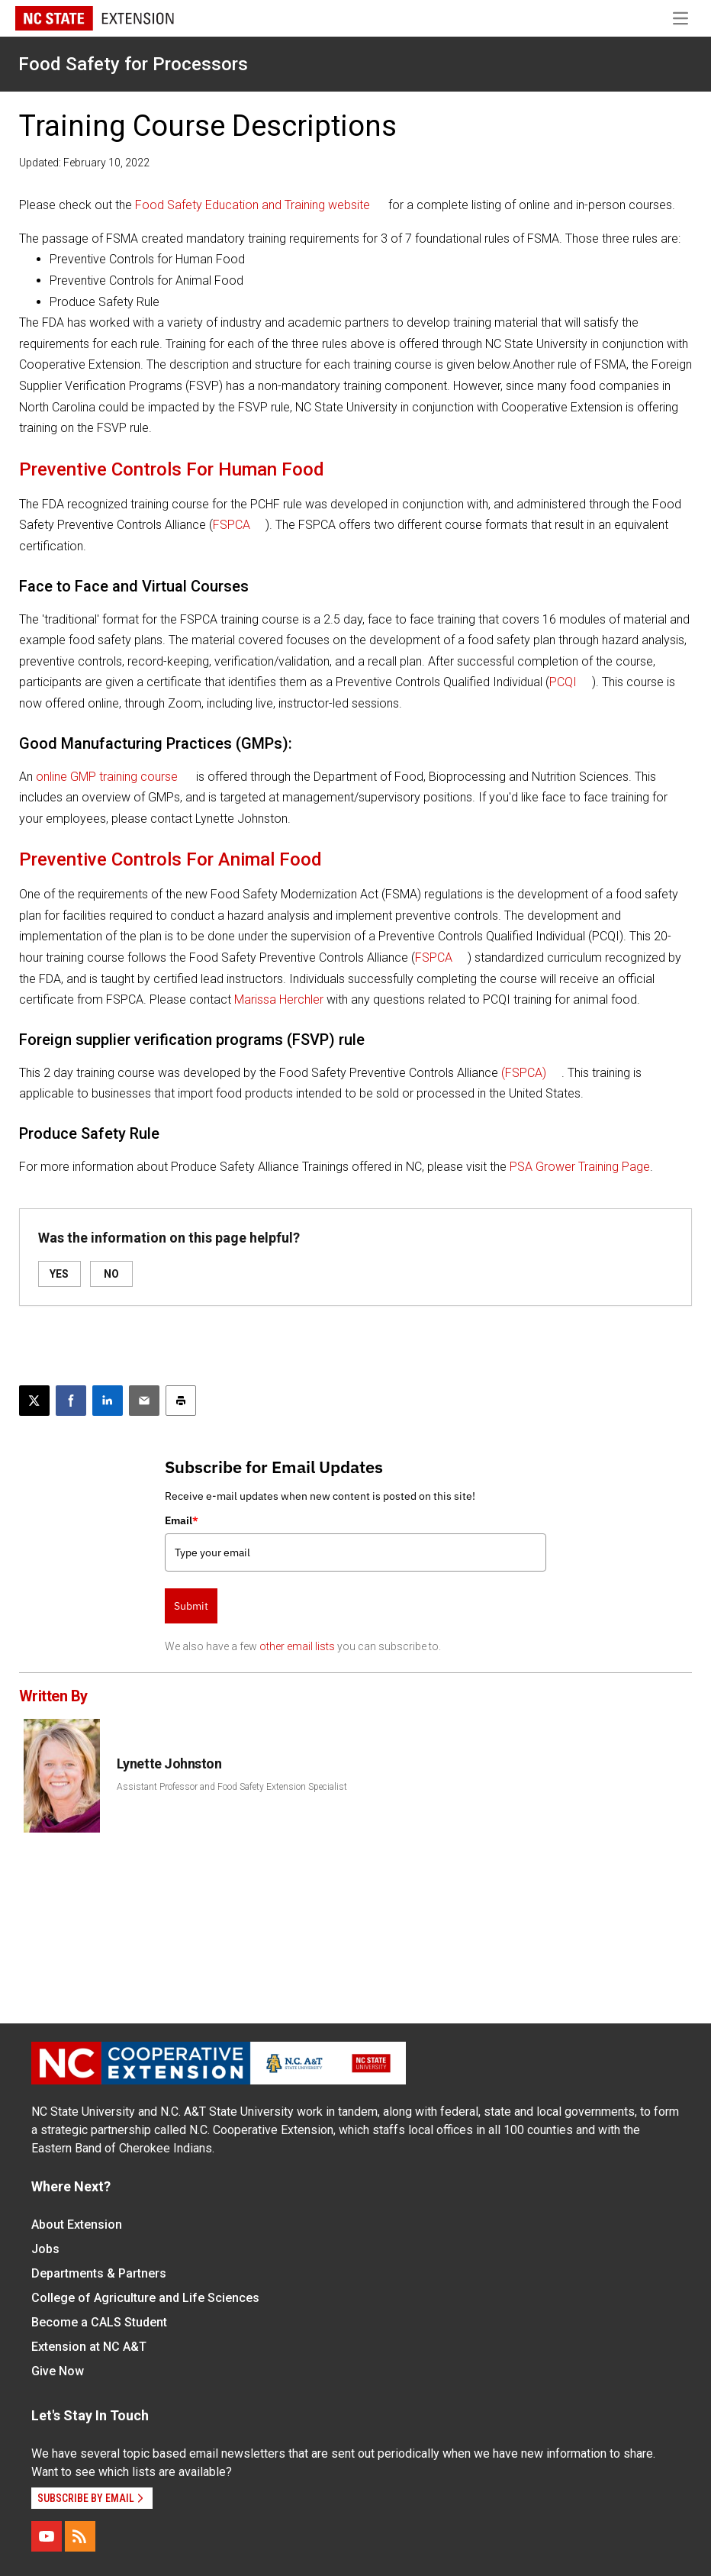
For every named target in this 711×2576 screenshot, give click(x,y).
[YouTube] (46, 2536)
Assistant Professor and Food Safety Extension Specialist (232, 1786)
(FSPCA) (523, 1073)
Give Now (57, 2371)
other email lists (297, 1646)
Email (181, 1520)
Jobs (45, 2249)
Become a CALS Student (99, 2322)
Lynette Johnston (169, 1763)
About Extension (76, 2224)
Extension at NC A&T (88, 2346)
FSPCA (231, 524)
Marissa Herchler (278, 999)
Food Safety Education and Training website (252, 205)
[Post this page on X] (34, 1400)
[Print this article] (181, 1400)
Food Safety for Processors (133, 64)
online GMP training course (107, 776)
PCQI (563, 682)
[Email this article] (144, 1400)
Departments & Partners (98, 2273)
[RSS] (80, 2536)
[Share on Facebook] (71, 1400)
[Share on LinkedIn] (107, 1400)
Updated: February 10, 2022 (84, 162)
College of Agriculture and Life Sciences (145, 2298)
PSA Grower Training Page (580, 1166)
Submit (191, 1606)
